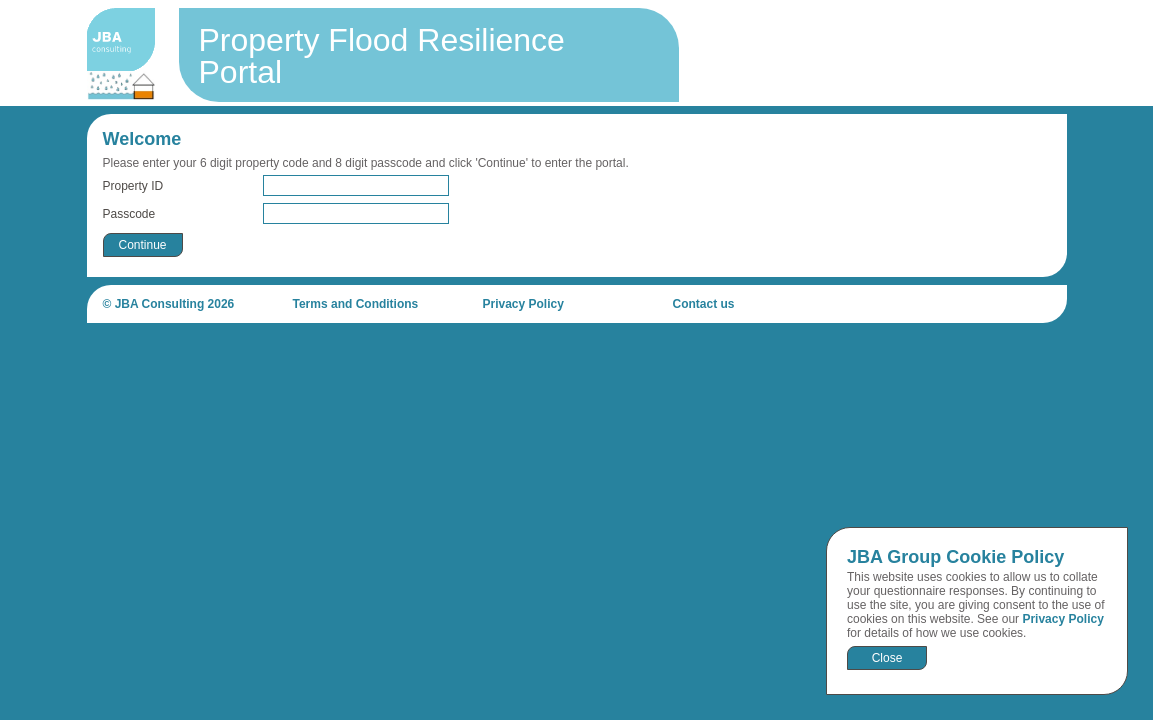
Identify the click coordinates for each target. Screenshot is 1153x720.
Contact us (704, 304)
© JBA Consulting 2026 (169, 304)
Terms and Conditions (356, 304)
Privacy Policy (1062, 619)
